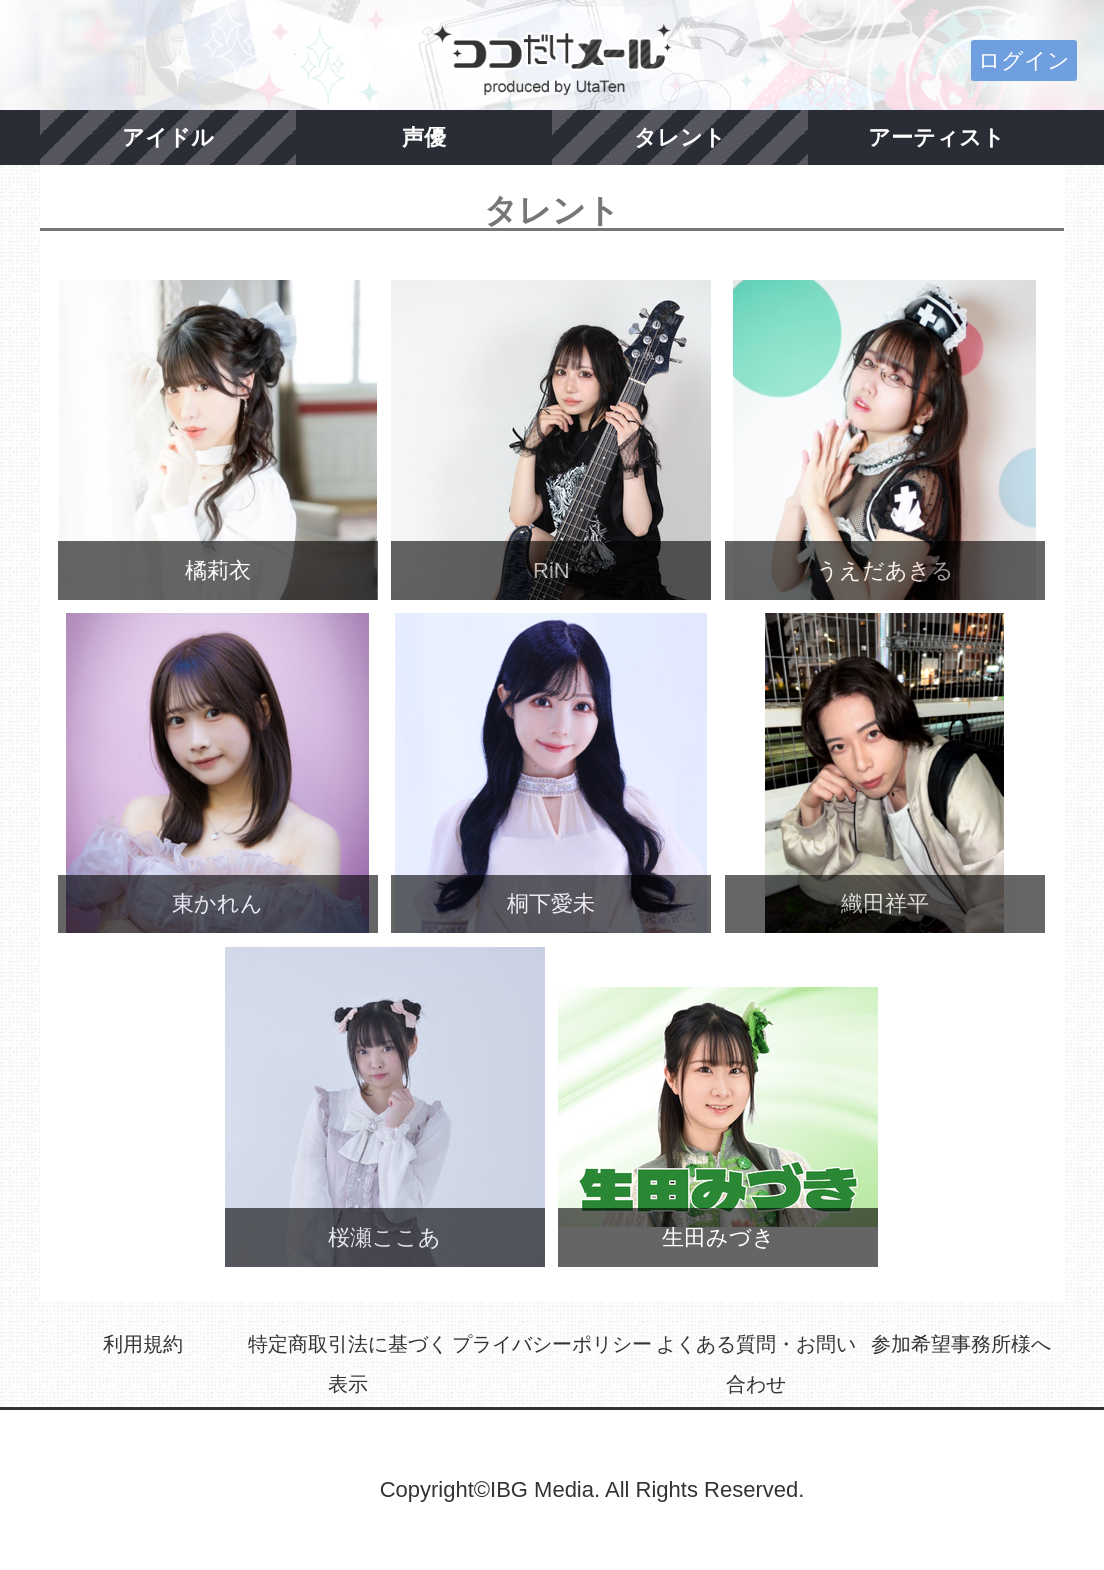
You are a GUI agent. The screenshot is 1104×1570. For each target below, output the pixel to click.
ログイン (1024, 60)
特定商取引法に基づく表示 (348, 1364)
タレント (680, 137)
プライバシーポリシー (552, 1344)
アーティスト (936, 137)
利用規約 (143, 1344)
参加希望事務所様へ (961, 1344)
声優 (424, 137)
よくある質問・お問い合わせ (756, 1364)
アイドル (168, 137)
